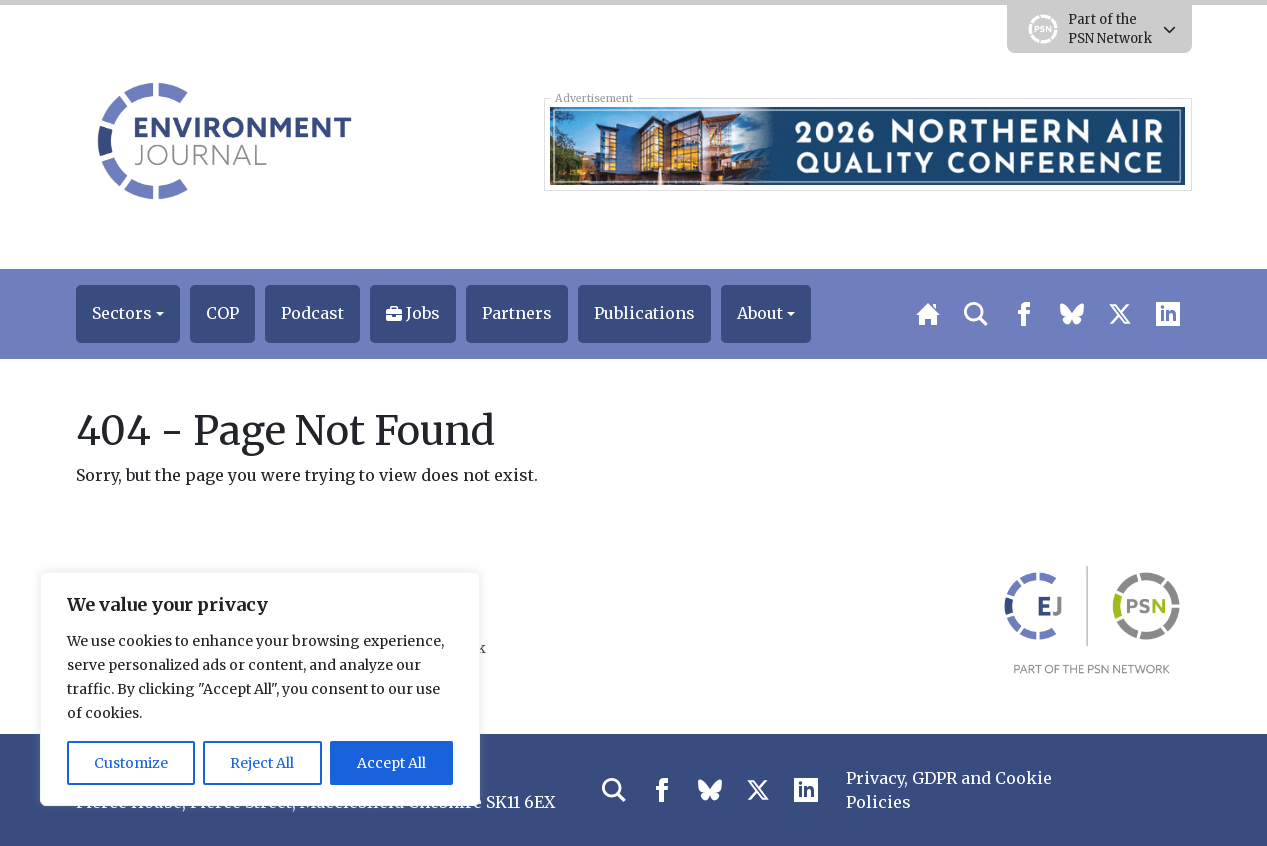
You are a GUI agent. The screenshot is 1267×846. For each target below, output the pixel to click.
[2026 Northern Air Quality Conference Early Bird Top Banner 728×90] (867, 144)
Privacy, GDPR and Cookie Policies (949, 790)
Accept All (391, 763)
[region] (260, 689)
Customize (131, 763)
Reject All (262, 763)
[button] (128, 314)
